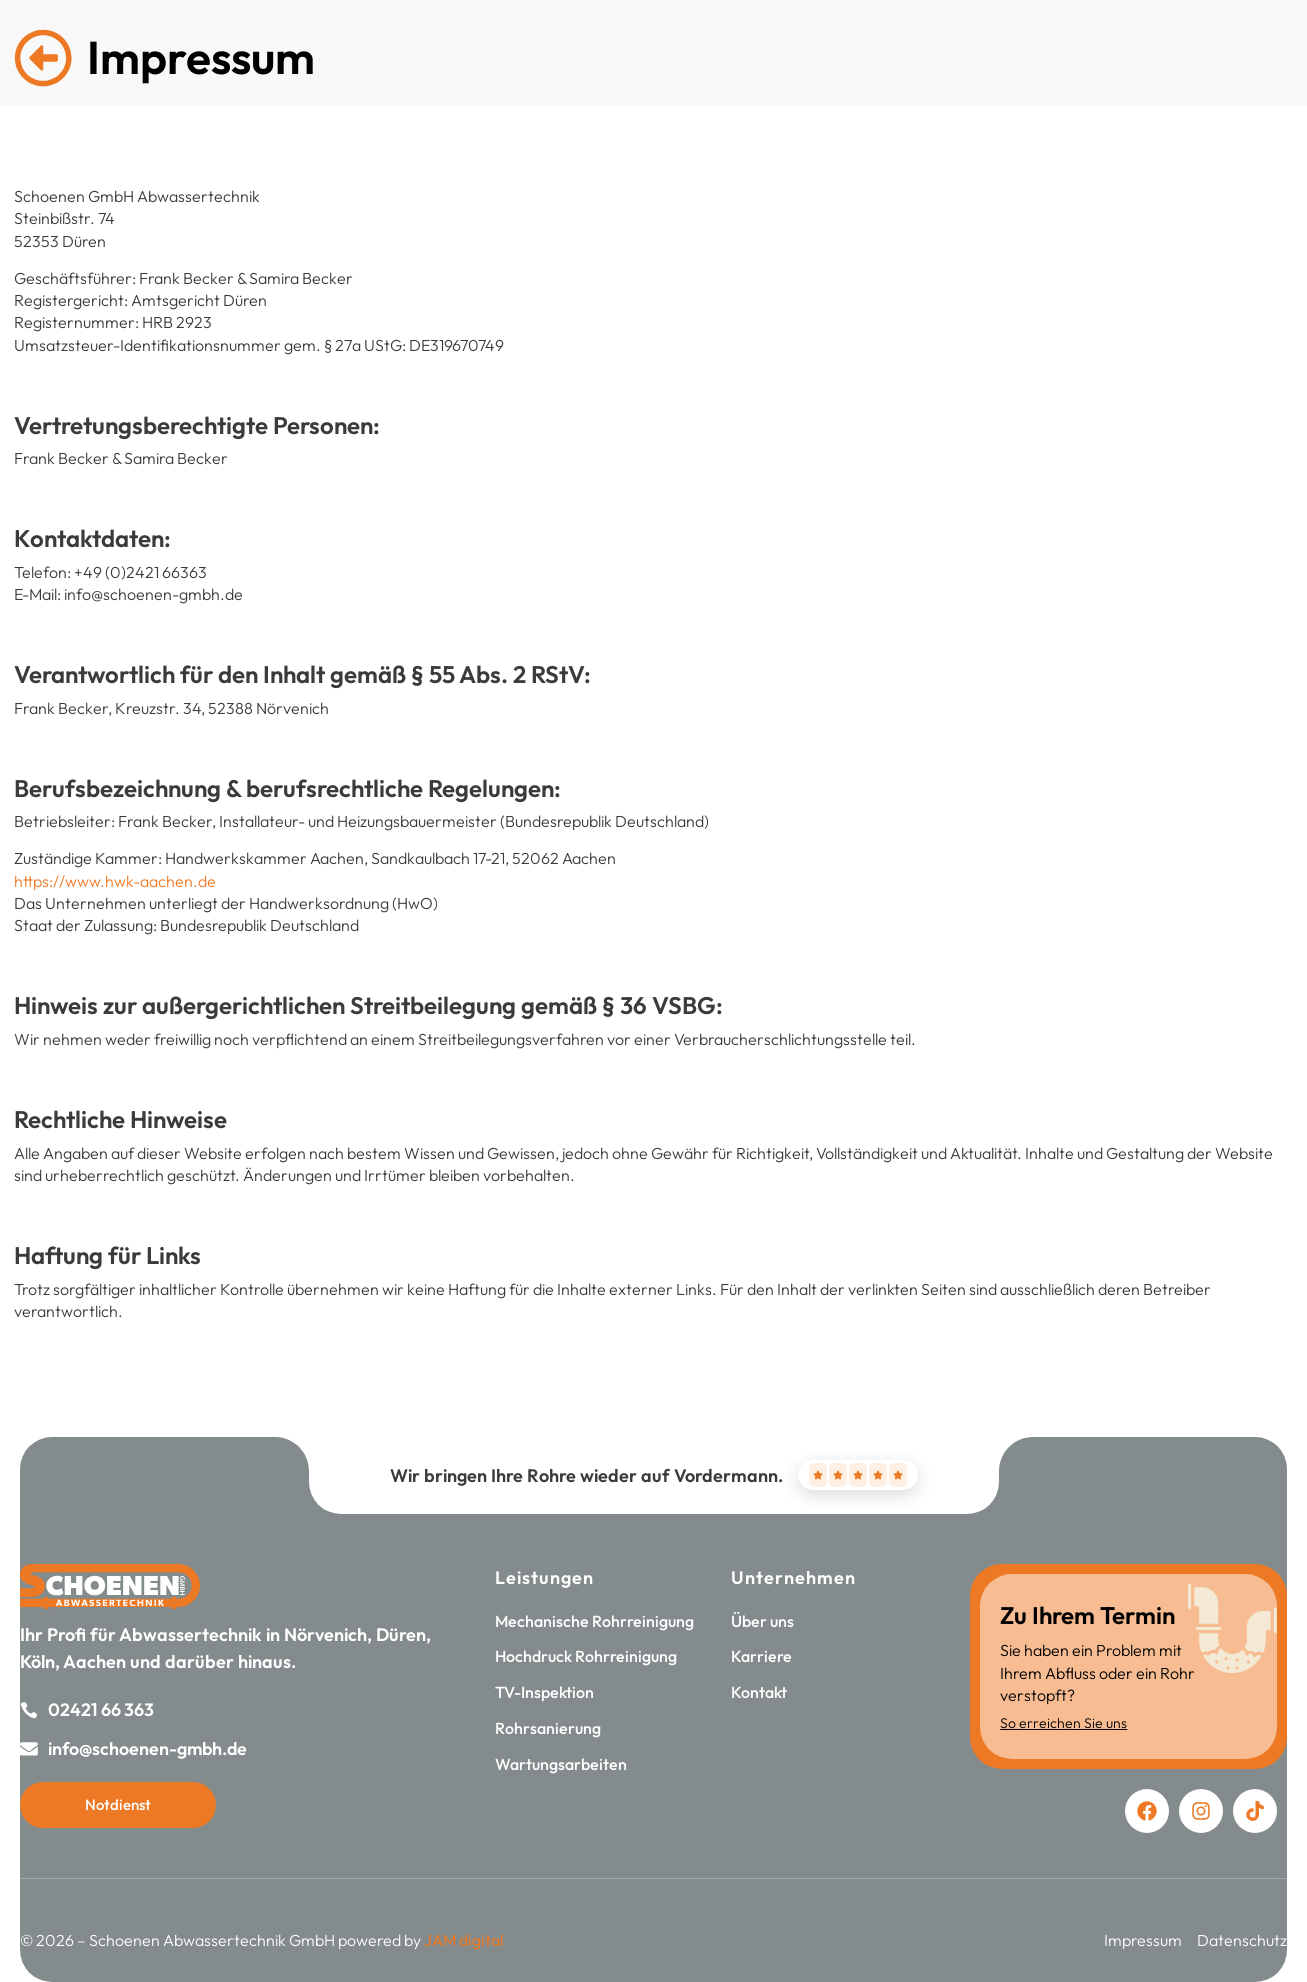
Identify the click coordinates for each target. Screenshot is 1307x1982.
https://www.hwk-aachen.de (115, 881)
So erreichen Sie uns (1063, 1723)
